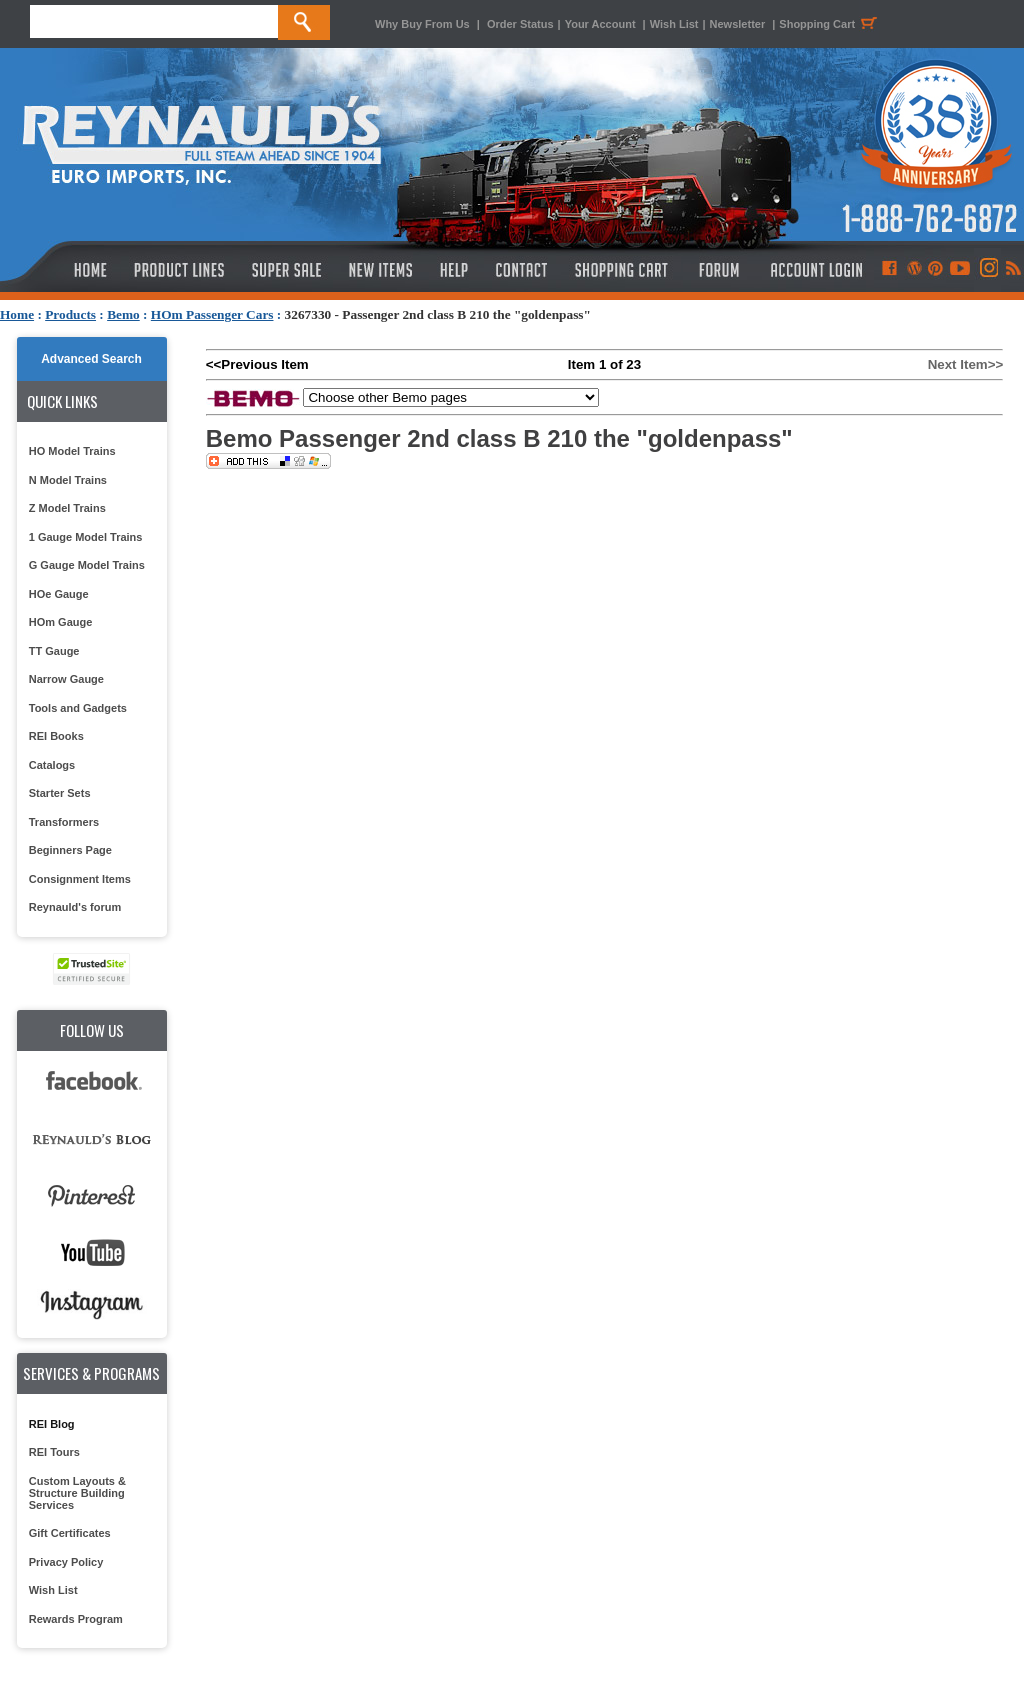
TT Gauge (54, 651)
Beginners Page (70, 850)
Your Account (602, 24)
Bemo (123, 314)
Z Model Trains (67, 508)
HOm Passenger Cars (212, 314)
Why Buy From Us (422, 24)
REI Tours (54, 1452)
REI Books (56, 736)
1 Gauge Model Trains (86, 537)
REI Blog (52, 1424)
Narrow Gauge (66, 679)
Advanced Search (91, 359)
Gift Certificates (70, 1533)
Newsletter (738, 24)
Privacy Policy (66, 1562)
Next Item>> (966, 364)
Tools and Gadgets (78, 708)
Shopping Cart (831, 24)
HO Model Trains (72, 451)
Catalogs (52, 765)
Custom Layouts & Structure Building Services (77, 1493)
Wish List (674, 24)
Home (17, 314)
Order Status (520, 24)
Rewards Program (76, 1619)
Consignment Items (80, 879)
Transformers (64, 822)
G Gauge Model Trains (87, 565)
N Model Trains (68, 480)
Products (70, 314)
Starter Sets (60, 793)
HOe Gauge (59, 594)
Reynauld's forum (75, 907)
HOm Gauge (61, 622)
